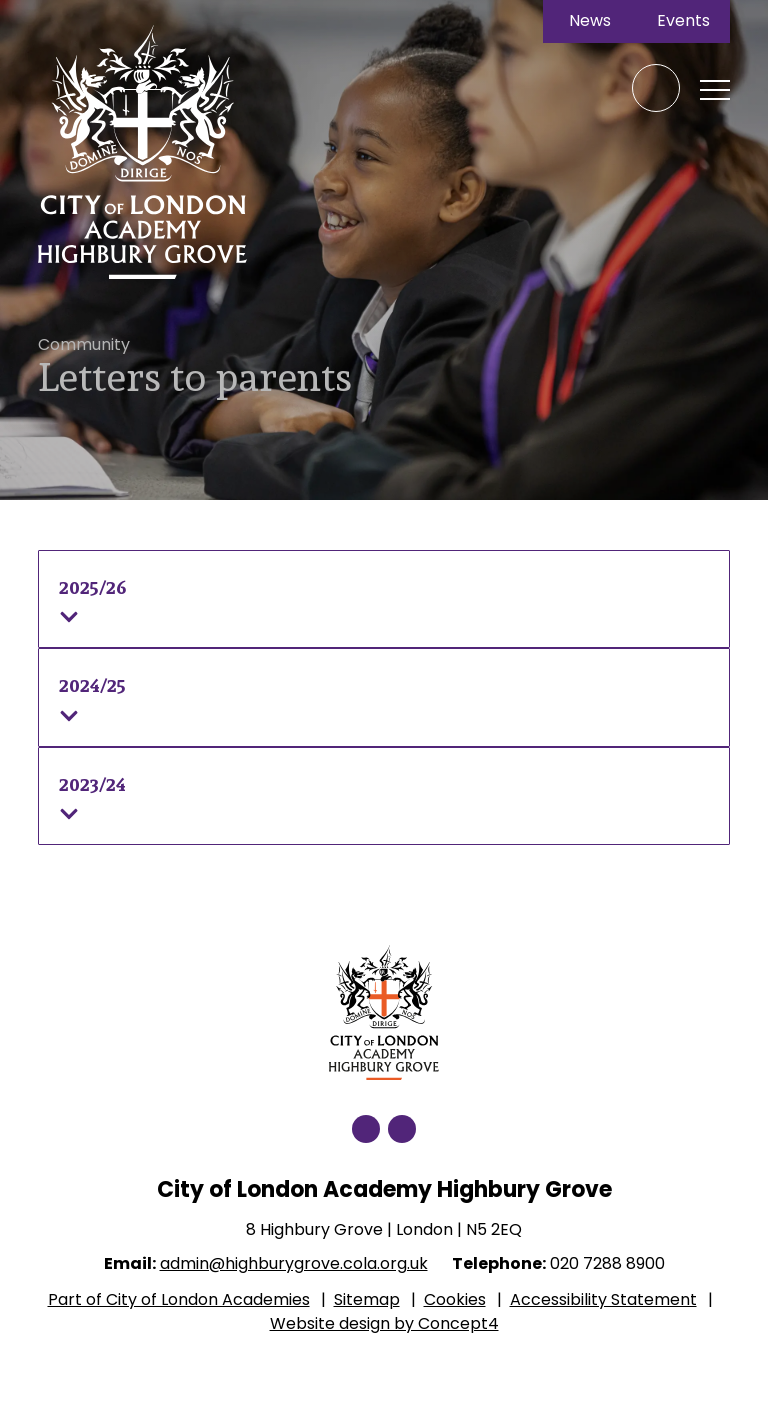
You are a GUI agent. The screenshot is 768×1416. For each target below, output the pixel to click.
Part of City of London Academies (179, 1299)
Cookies (455, 1299)
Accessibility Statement (603, 1299)
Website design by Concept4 (384, 1323)
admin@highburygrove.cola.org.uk (294, 1263)
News (590, 21)
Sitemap (367, 1299)
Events (683, 21)
